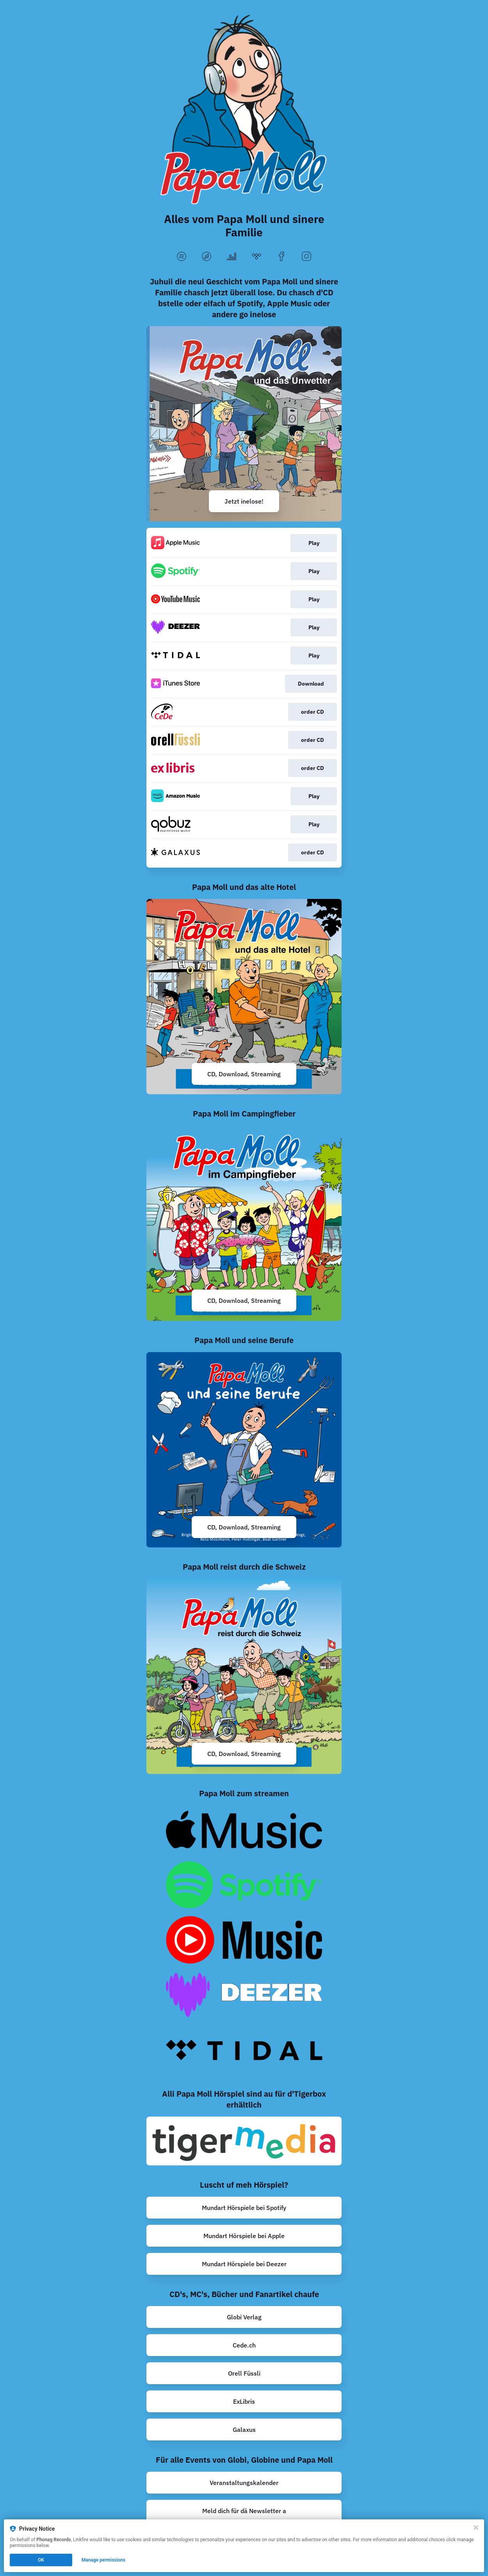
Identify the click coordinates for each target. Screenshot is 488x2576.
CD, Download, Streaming (244, 1074)
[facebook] (281, 257)
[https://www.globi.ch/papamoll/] (244, 2317)
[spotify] (181, 257)
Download (311, 683)
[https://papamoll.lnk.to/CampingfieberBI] (244, 1223)
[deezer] (231, 257)
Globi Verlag (244, 2317)
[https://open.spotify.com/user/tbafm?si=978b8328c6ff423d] (244, 2208)
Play (313, 543)
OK (41, 2560)
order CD (312, 711)
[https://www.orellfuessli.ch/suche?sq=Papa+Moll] (244, 2373)
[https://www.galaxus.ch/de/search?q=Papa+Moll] (244, 2429)
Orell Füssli (244, 2373)
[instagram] (306, 257)
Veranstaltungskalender (244, 2483)
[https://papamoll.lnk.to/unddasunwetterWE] (244, 424)
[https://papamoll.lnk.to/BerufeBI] (244, 1449)
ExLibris (244, 2401)
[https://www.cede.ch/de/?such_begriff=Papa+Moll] (244, 2345)
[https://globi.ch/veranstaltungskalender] (244, 2483)
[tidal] (256, 257)
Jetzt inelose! (244, 501)
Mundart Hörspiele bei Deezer (244, 2264)
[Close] (476, 2527)
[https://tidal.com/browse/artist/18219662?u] (244, 2050)
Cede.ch (244, 2345)
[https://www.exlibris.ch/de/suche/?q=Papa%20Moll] (244, 2401)
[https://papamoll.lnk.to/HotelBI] (244, 996)
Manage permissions (104, 2560)
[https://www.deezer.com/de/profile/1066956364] (244, 2264)
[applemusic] (206, 257)
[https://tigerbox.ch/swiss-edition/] (244, 2141)
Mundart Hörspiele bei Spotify (244, 2208)
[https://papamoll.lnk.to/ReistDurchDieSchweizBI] (244, 1676)
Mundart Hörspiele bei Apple (244, 2236)
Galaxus (244, 2429)
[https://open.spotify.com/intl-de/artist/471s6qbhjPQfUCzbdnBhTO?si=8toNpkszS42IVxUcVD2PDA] (244, 1884)
